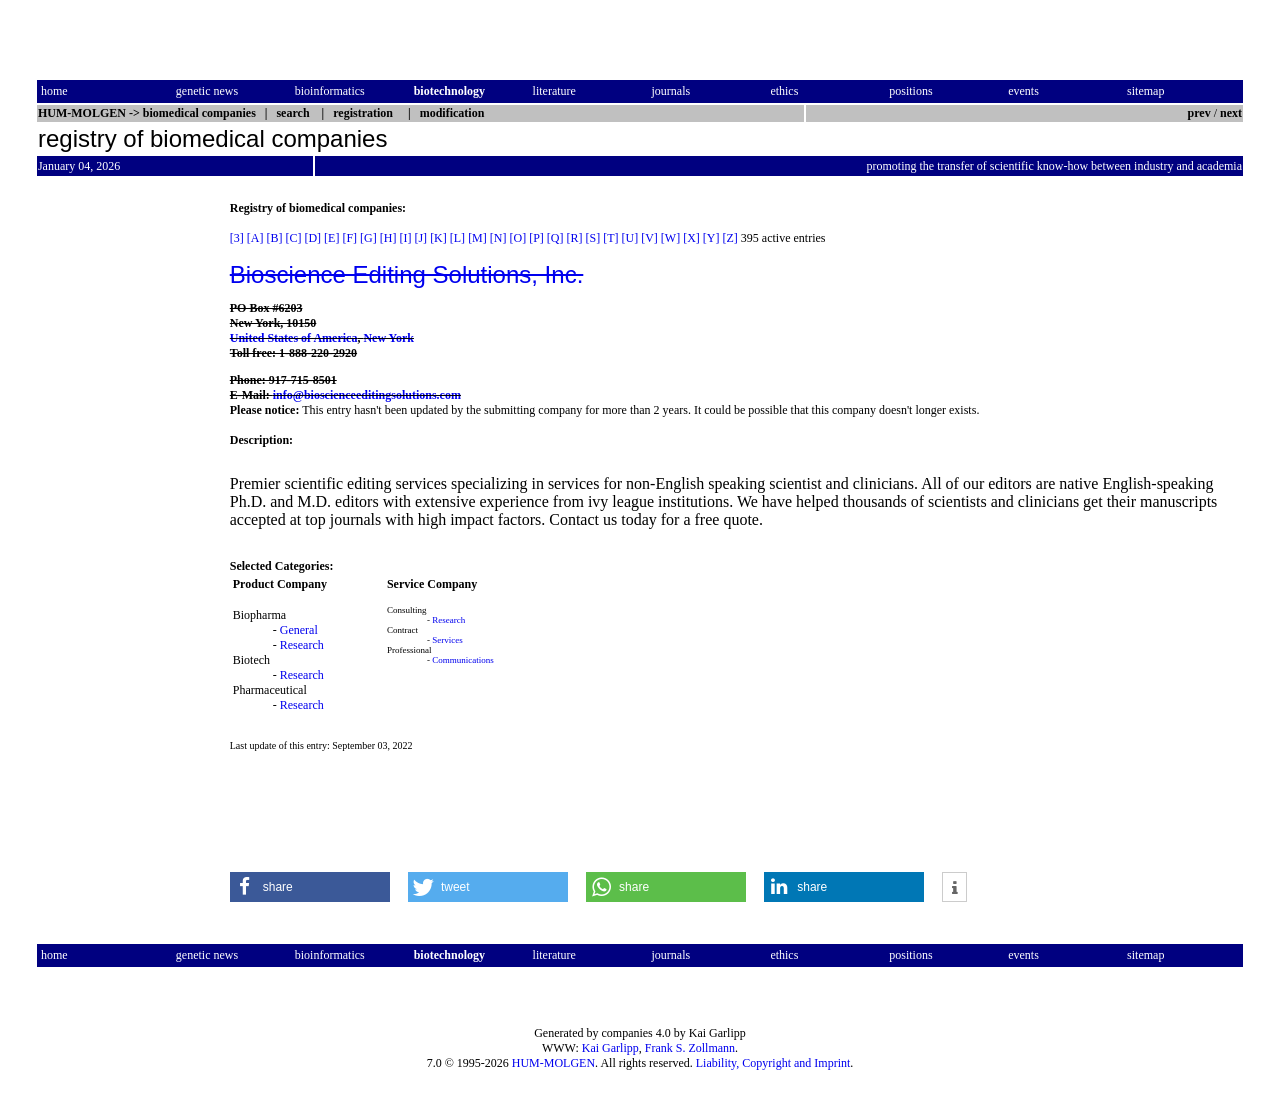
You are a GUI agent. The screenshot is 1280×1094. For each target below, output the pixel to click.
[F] (349, 238)
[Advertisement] (121, 501)
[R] (574, 238)
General (299, 630)
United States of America (294, 338)
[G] (368, 238)
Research (302, 645)
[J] (420, 238)
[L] (457, 238)
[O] (517, 238)
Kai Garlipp (610, 1048)
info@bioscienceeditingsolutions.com (367, 395)
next (1231, 113)
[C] (293, 238)
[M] (477, 238)
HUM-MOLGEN (553, 1063)
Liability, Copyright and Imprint (773, 1063)
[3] (237, 238)
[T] (610, 238)
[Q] (555, 238)
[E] (331, 238)
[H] (388, 238)
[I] (405, 238)
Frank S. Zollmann (690, 1048)
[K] (438, 238)
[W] (670, 238)
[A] (255, 238)
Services (447, 640)
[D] (312, 238)
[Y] (711, 238)
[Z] (730, 238)
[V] (649, 238)
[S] (592, 238)
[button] (310, 887)
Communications (463, 660)
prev (1199, 113)
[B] (274, 238)
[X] (691, 238)
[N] (498, 238)
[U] (629, 238)
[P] (536, 238)
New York (388, 338)
